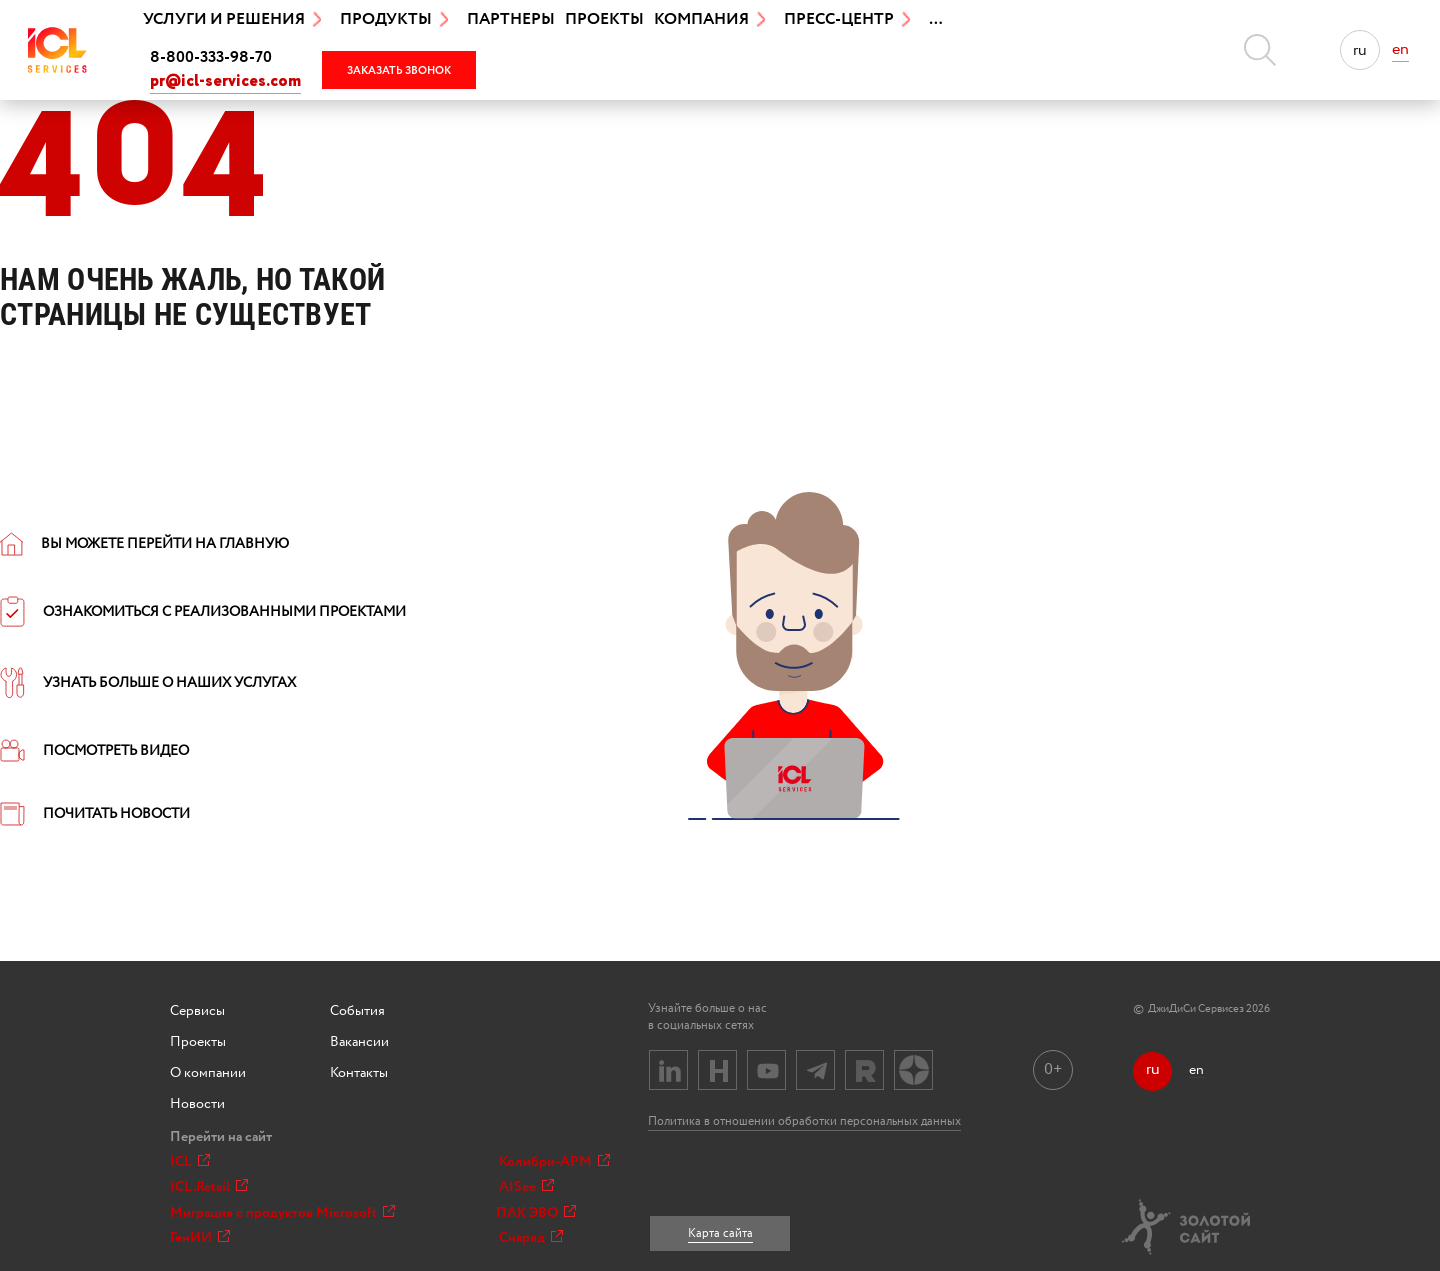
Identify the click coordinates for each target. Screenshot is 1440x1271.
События (357, 1011)
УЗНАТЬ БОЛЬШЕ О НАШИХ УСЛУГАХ (148, 683)
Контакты (359, 1073)
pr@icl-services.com (225, 81)
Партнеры (511, 19)
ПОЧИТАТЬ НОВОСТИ (95, 814)
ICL (190, 1162)
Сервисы (197, 1011)
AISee (526, 1187)
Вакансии (359, 1042)
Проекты (604, 19)
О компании (208, 1073)
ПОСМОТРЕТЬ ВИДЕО (94, 750)
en (1400, 49)
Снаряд (531, 1238)
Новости (197, 1104)
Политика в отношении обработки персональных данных (804, 1121)
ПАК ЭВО (536, 1213)
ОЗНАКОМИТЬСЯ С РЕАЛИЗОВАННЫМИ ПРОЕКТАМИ (203, 611)
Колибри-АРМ (554, 1162)
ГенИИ (200, 1238)
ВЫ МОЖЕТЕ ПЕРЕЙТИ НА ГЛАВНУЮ (144, 544)
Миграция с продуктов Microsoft (282, 1213)
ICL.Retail (209, 1187)
